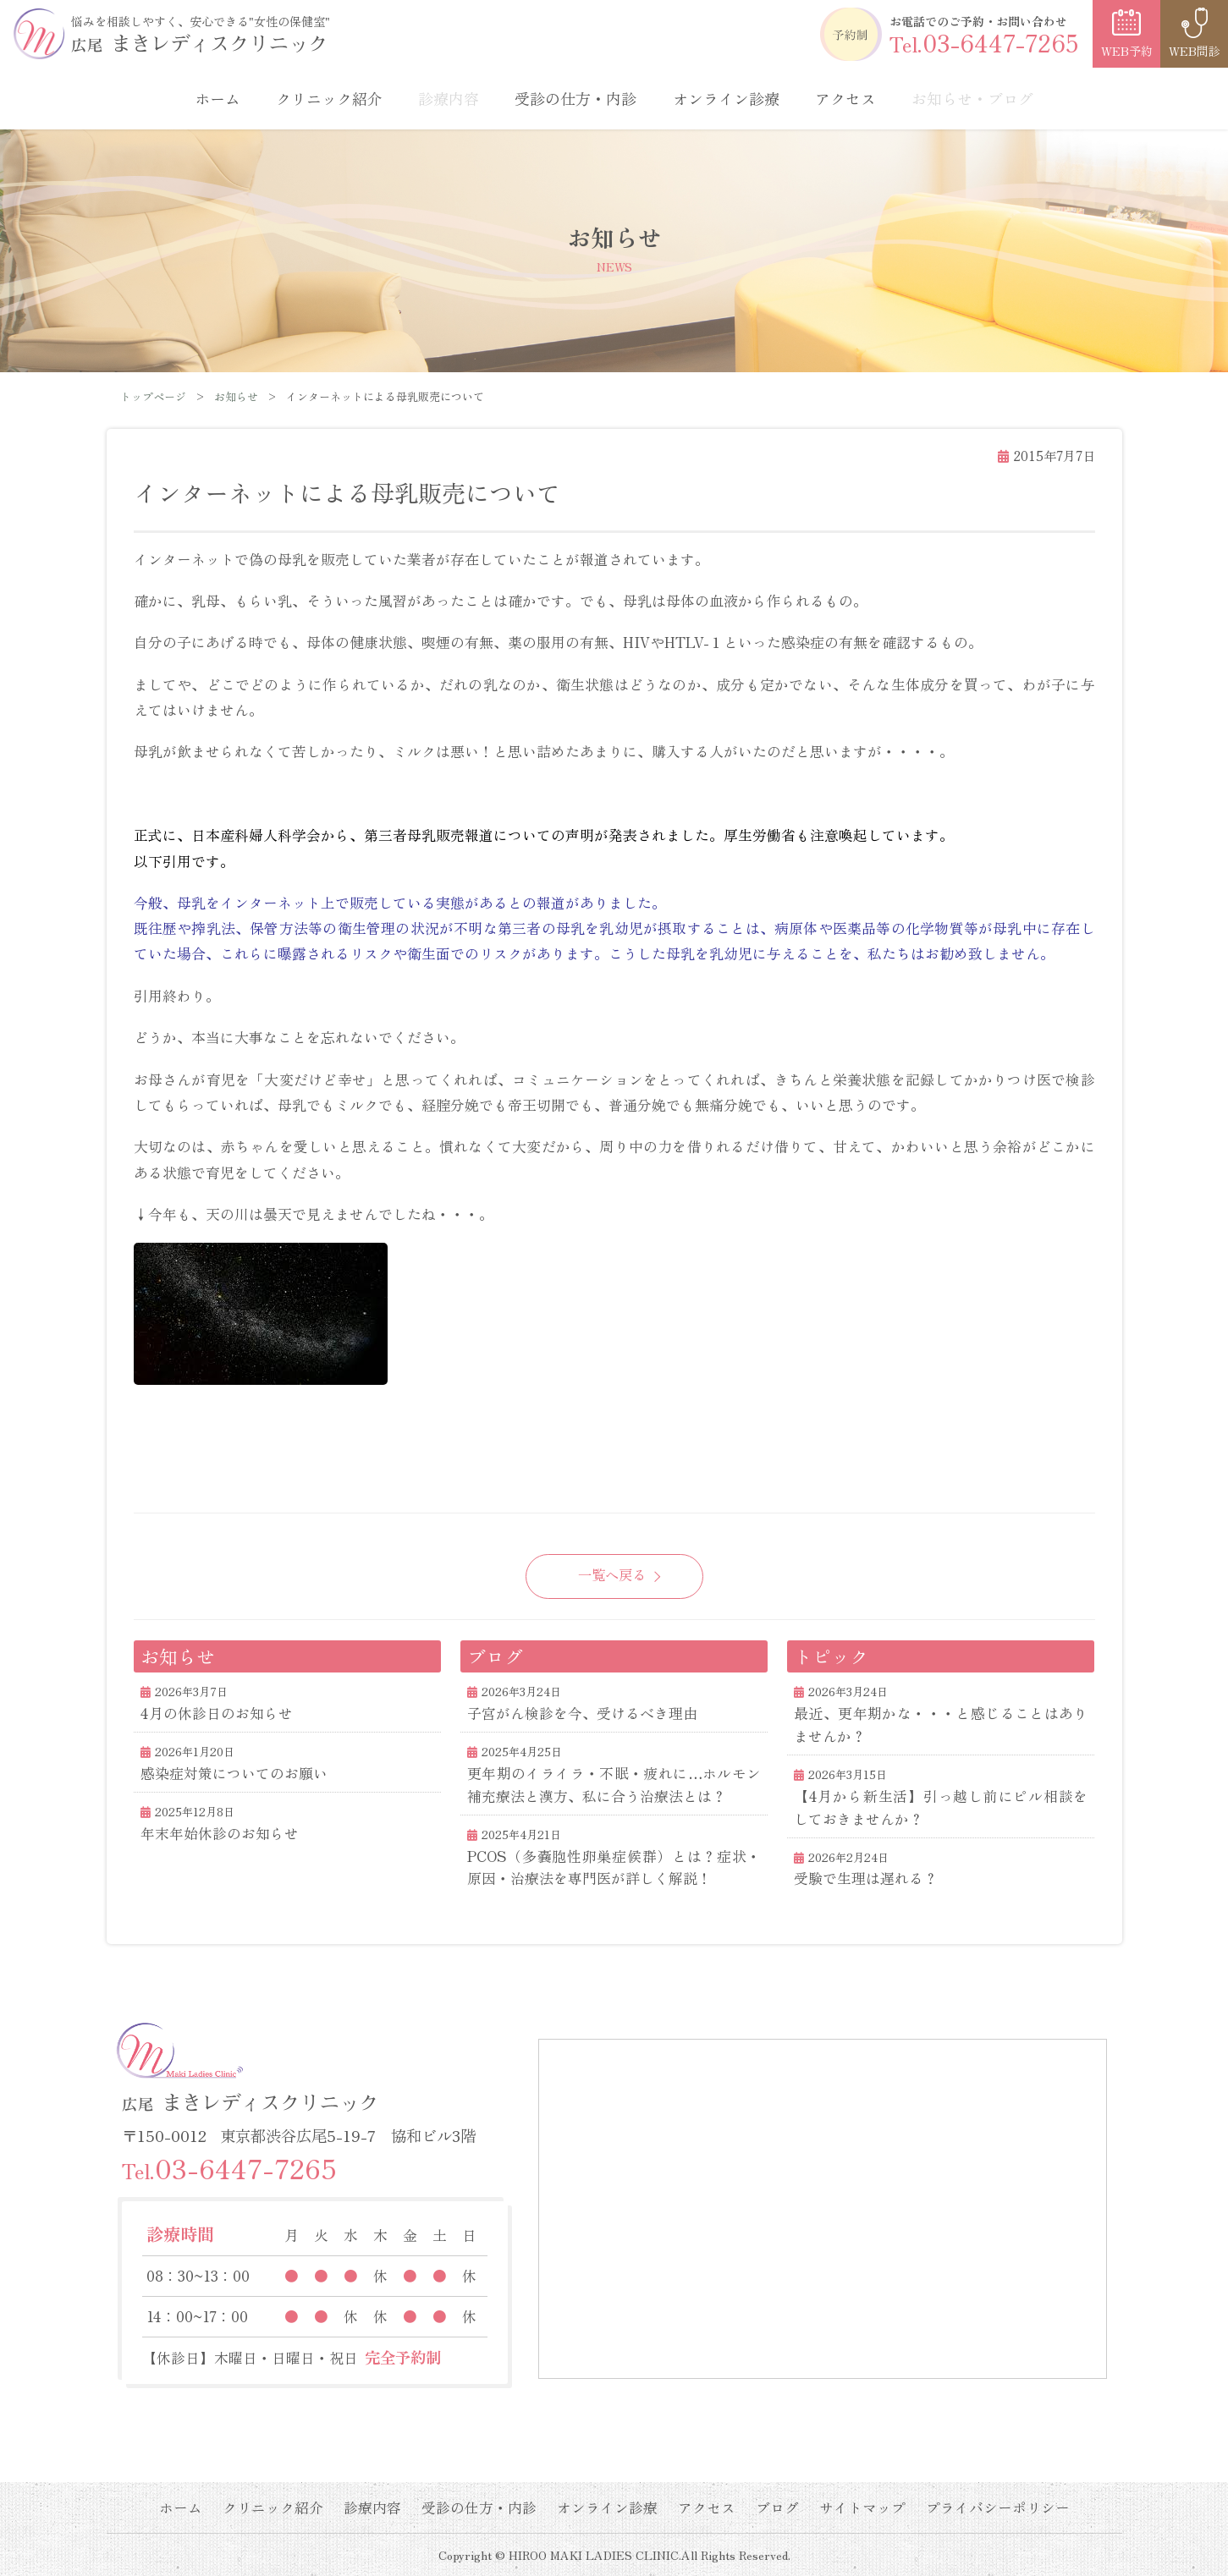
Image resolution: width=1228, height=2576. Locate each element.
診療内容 (372, 2507)
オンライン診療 (726, 98)
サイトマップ (862, 2507)
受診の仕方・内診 (575, 98)
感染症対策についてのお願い (234, 1773)
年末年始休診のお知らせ (219, 1833)
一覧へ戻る (612, 1574)
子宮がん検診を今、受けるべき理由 (582, 1713)
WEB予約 (1127, 50)
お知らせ (236, 396)
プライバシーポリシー (998, 2507)
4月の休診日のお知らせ (216, 1713)
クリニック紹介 (329, 98)
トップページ (153, 396)
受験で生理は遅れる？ (866, 1878)
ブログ (777, 2507)
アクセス (845, 98)
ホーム (217, 98)
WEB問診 (1194, 50)
